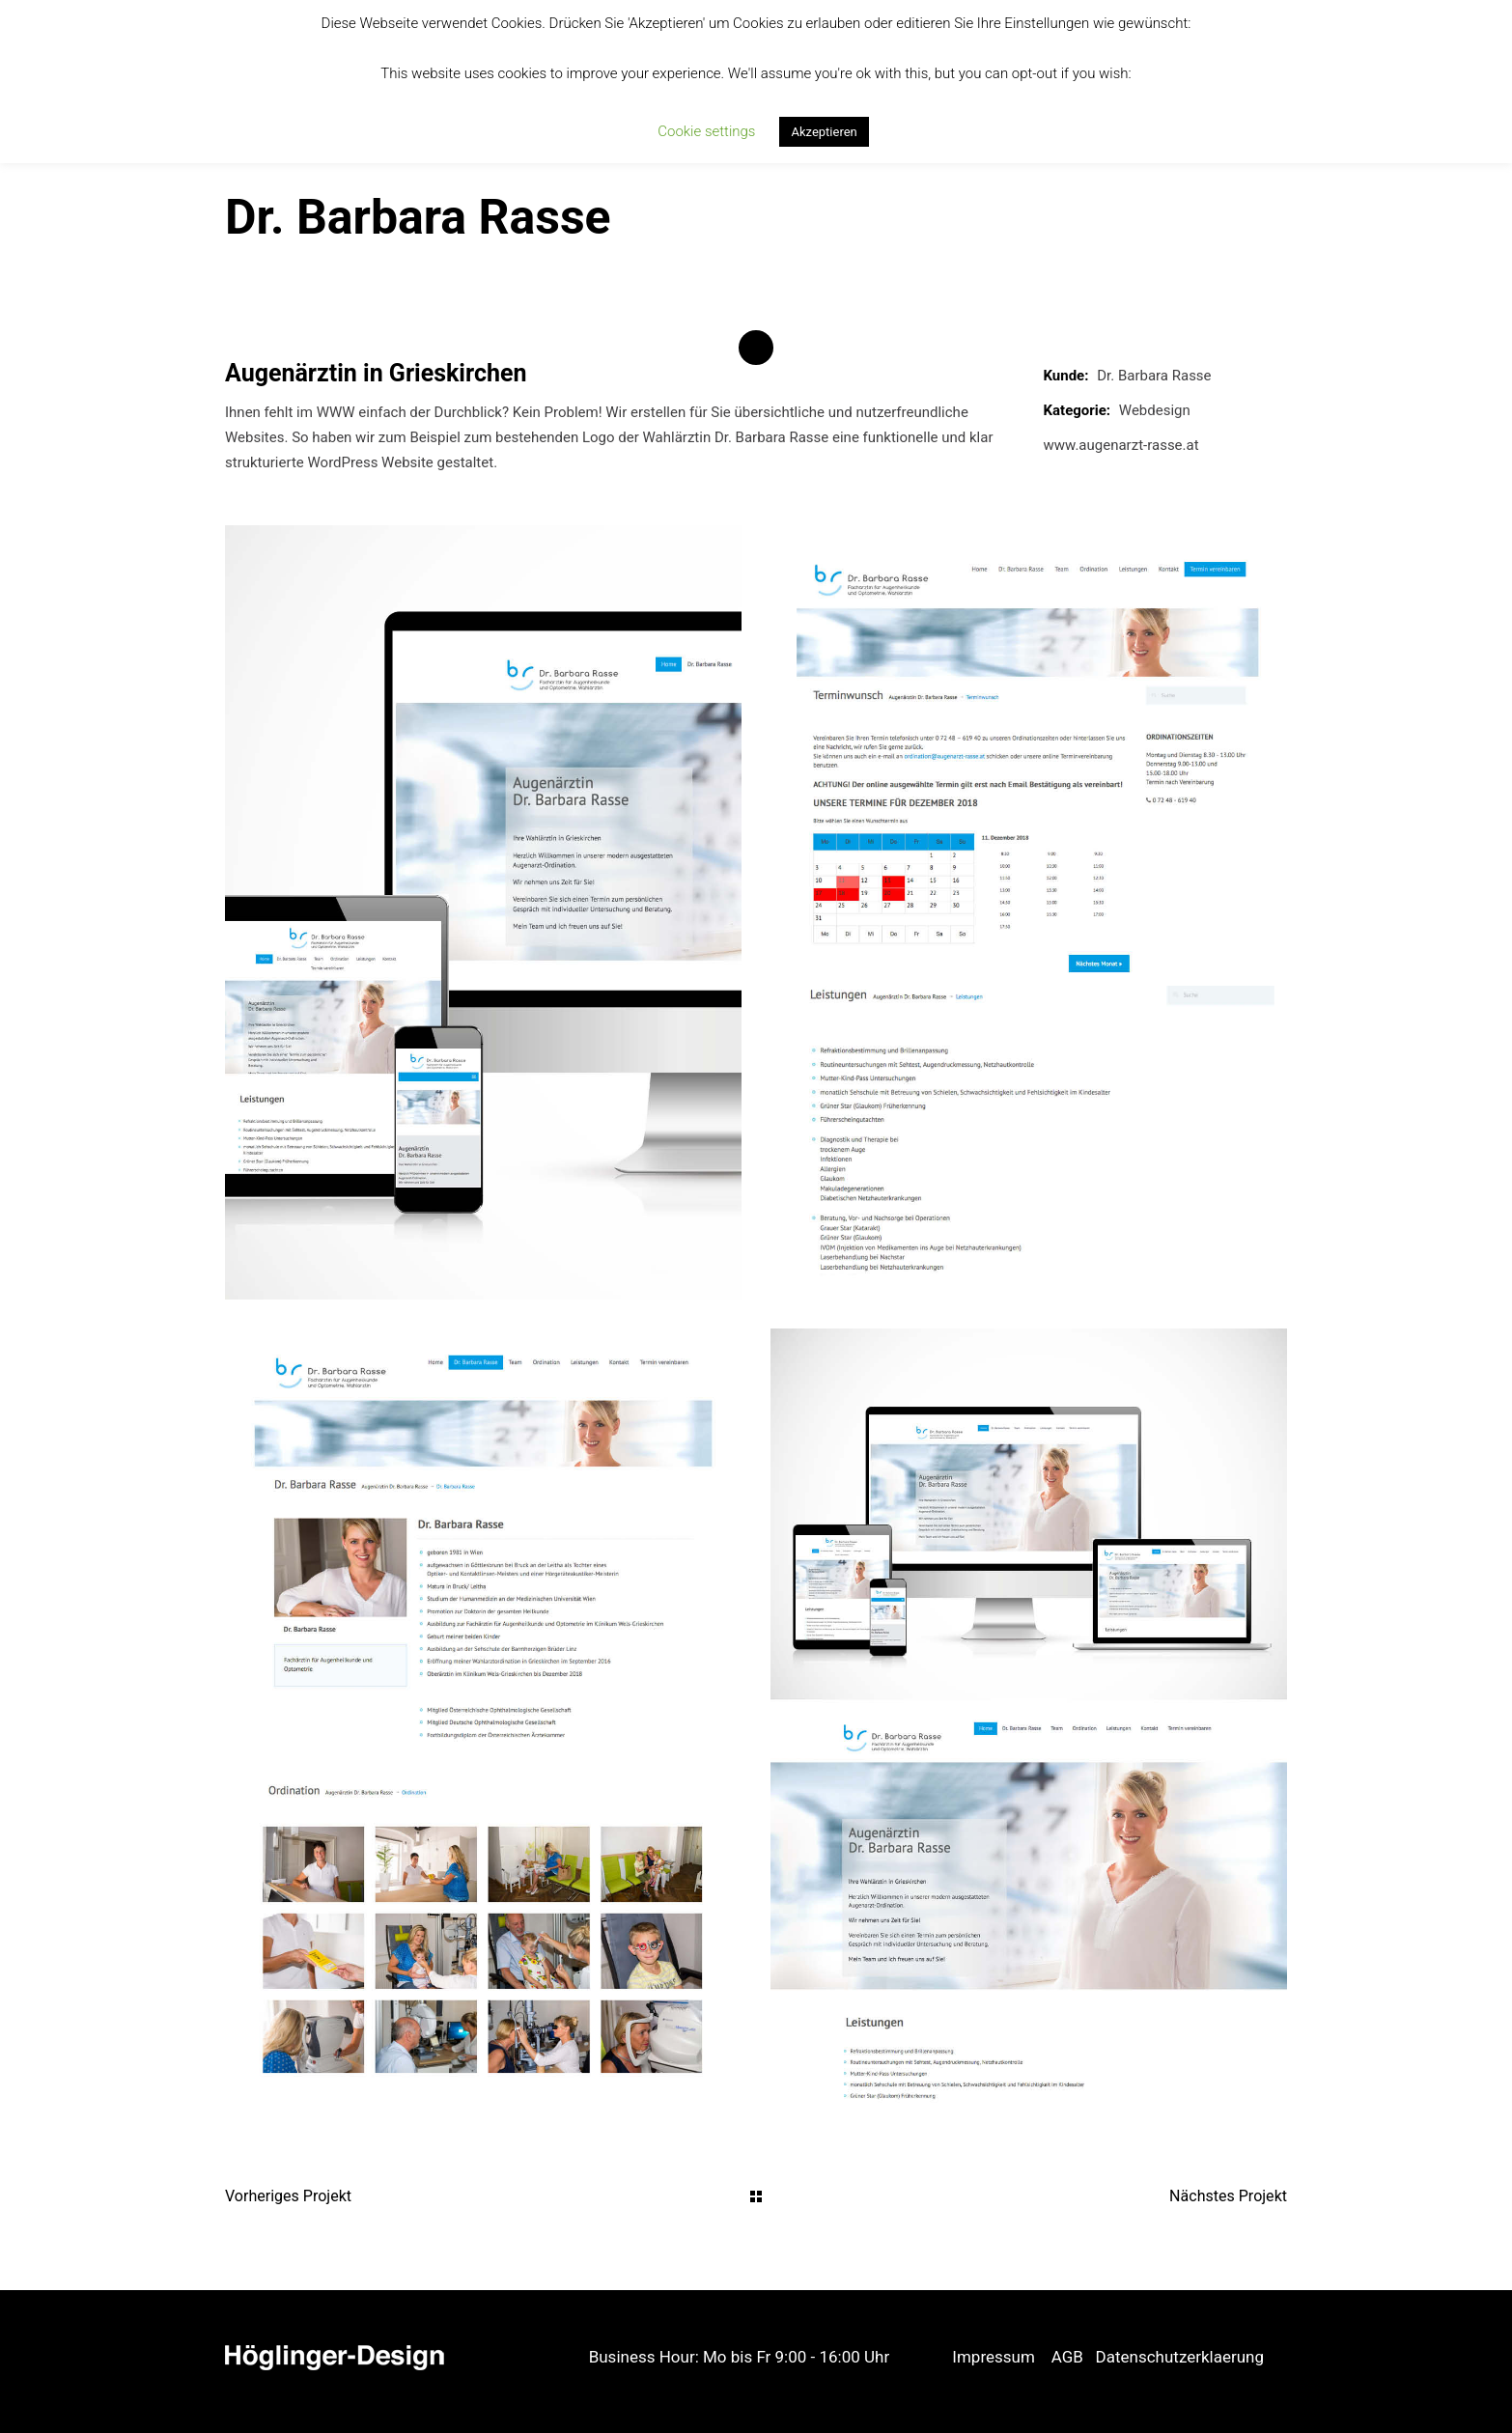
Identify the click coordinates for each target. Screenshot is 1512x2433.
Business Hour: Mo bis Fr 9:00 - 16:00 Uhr (739, 2356)
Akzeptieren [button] (823, 132)
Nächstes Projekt (1228, 2196)
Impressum (993, 2356)
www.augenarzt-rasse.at (1121, 445)
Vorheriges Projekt (288, 2196)
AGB (1067, 2356)
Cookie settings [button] (706, 131)
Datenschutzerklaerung (1180, 2356)
